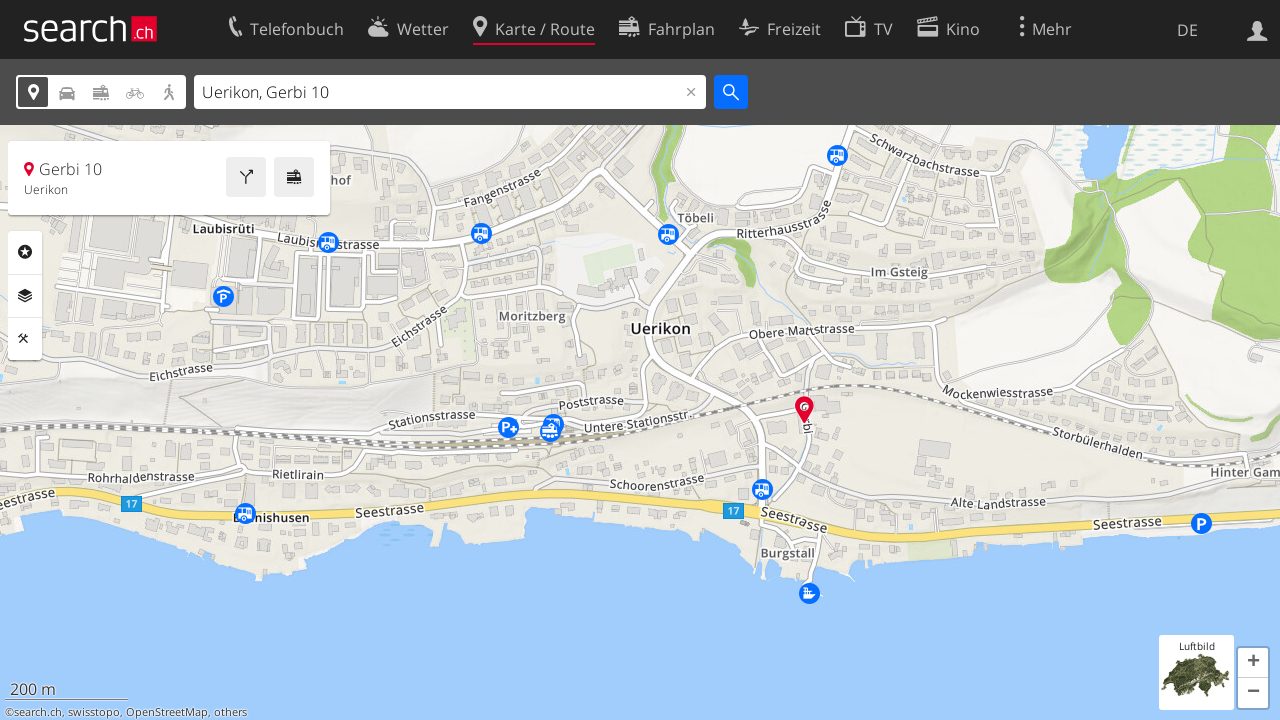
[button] (1253, 663)
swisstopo (94, 712)
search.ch (38, 712)
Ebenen (25, 296)
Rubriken (25, 252)
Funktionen (25, 339)
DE (1187, 30)
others (230, 712)
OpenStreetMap (167, 712)
